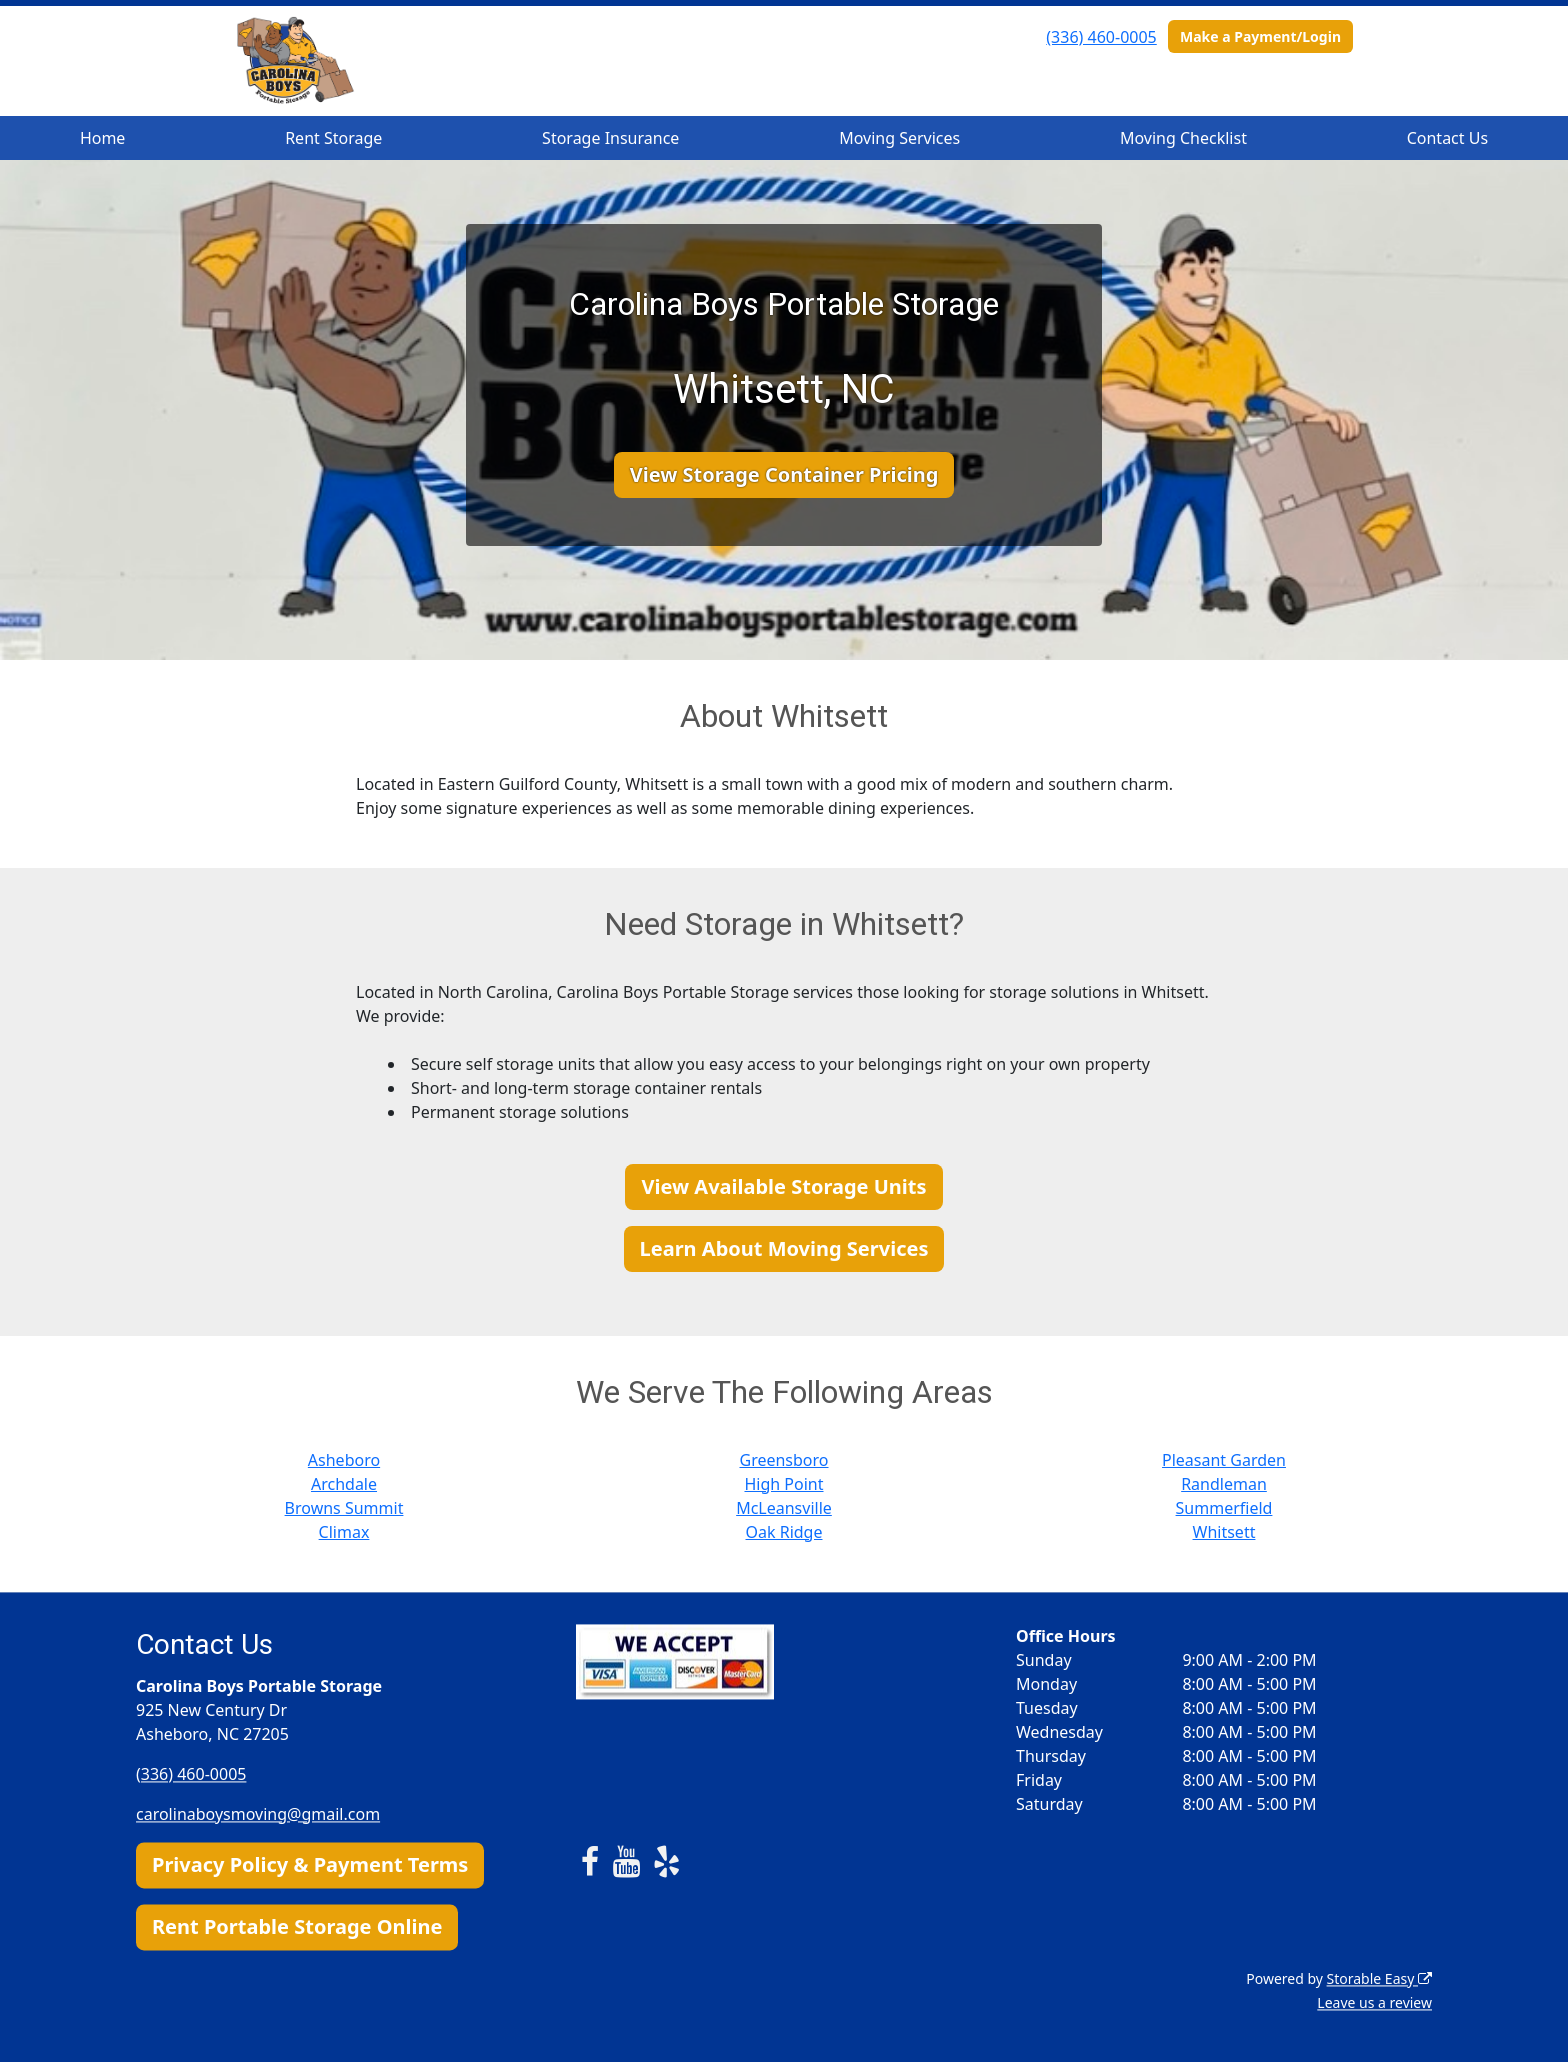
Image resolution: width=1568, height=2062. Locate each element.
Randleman (1224, 1484)
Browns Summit (344, 1508)
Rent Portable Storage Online (297, 1926)
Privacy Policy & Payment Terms (310, 1864)
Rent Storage (333, 138)
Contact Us (1447, 138)
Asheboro (344, 1460)
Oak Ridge (784, 1532)
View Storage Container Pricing (784, 474)
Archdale (344, 1484)
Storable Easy (1379, 1978)
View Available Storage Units (783, 1186)
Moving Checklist (1183, 138)
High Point (783, 1484)
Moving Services (899, 138)
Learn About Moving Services (784, 1248)
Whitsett (1224, 1532)
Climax (344, 1532)
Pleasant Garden (1224, 1460)
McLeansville (784, 1508)
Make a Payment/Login (1260, 36)
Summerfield (1224, 1508)
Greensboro (783, 1460)
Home (103, 138)
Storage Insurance (610, 138)
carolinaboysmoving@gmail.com (258, 1814)
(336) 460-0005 (1101, 37)
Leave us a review (1374, 2002)
